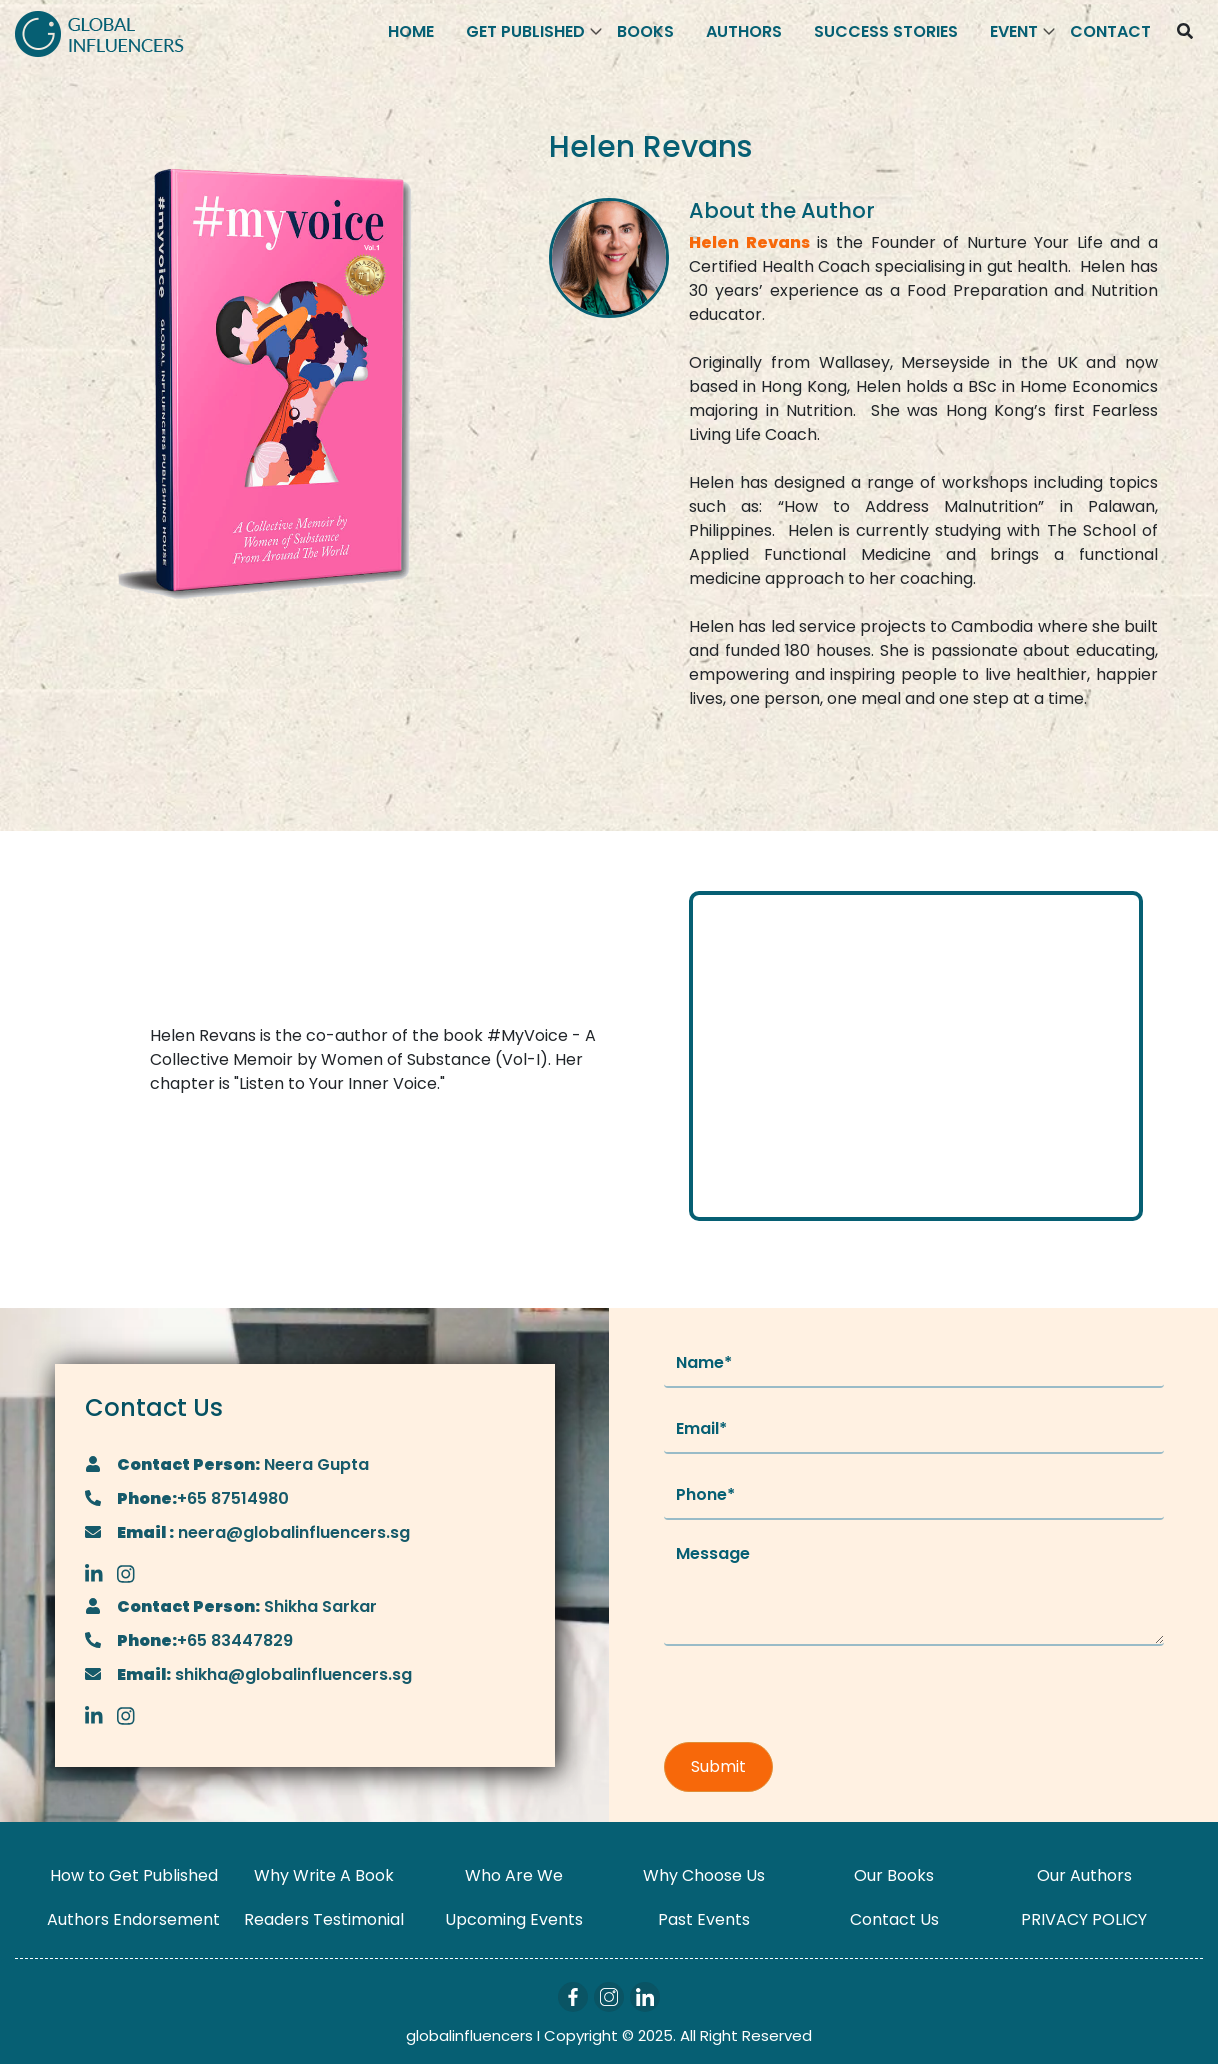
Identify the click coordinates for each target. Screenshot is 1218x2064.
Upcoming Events (514, 1919)
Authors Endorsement (133, 1919)
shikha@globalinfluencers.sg (291, 1674)
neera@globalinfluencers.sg (292, 1532)
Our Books (894, 1875)
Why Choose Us (704, 1875)
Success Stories (886, 31)
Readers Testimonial (324, 1919)
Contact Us (894, 1919)
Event (1014, 31)
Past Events (704, 1919)
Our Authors (1084, 1875)
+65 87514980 (233, 1498)
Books (645, 31)
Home (411, 31)
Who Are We (514, 1875)
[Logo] (99, 32)
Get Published (525, 31)
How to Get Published (134, 1875)
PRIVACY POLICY (1084, 1919)
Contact (1110, 31)
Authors (744, 31)
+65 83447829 (235, 1640)
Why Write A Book (324, 1875)
